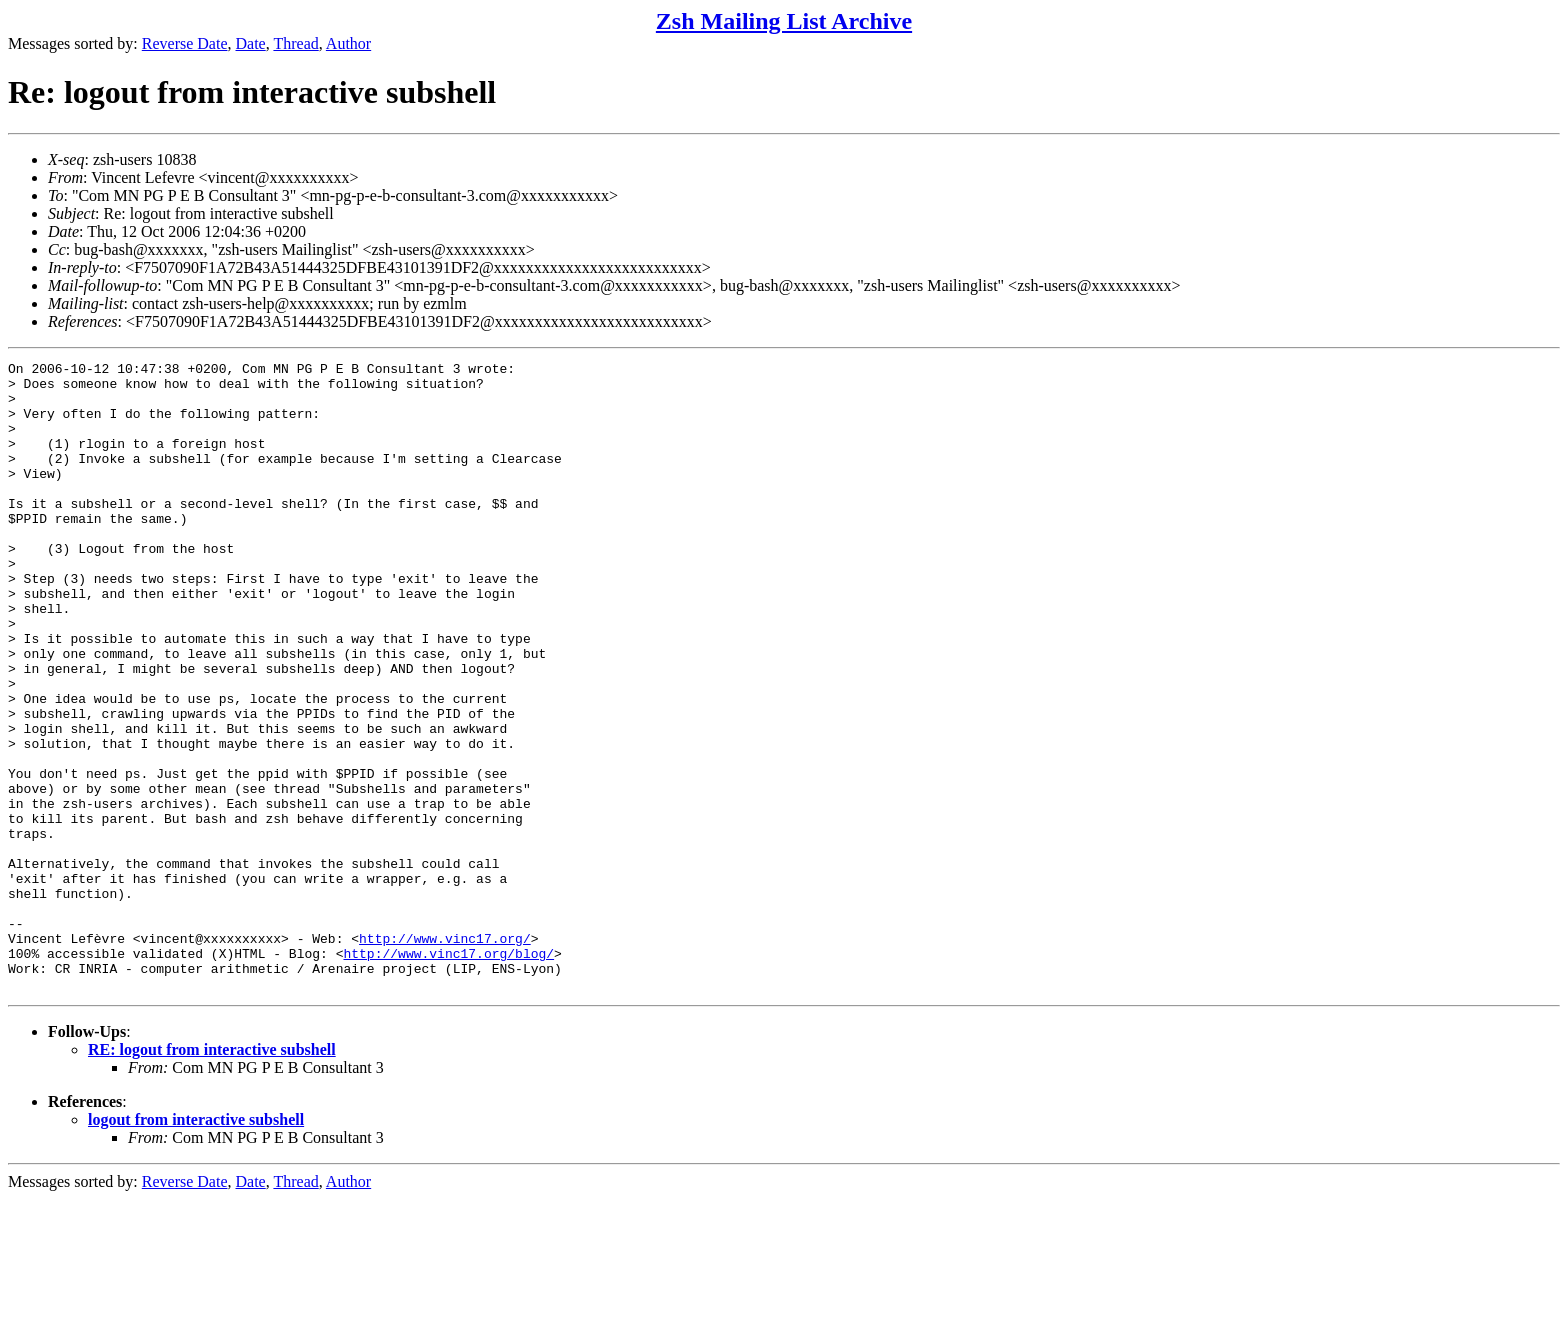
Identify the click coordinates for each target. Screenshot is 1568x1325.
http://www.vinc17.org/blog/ (448, 1073)
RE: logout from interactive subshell (212, 1175)
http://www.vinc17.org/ (445, 1055)
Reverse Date (185, 43)
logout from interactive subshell (196, 1245)
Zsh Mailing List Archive (784, 21)
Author (348, 43)
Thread (295, 43)
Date (251, 43)
